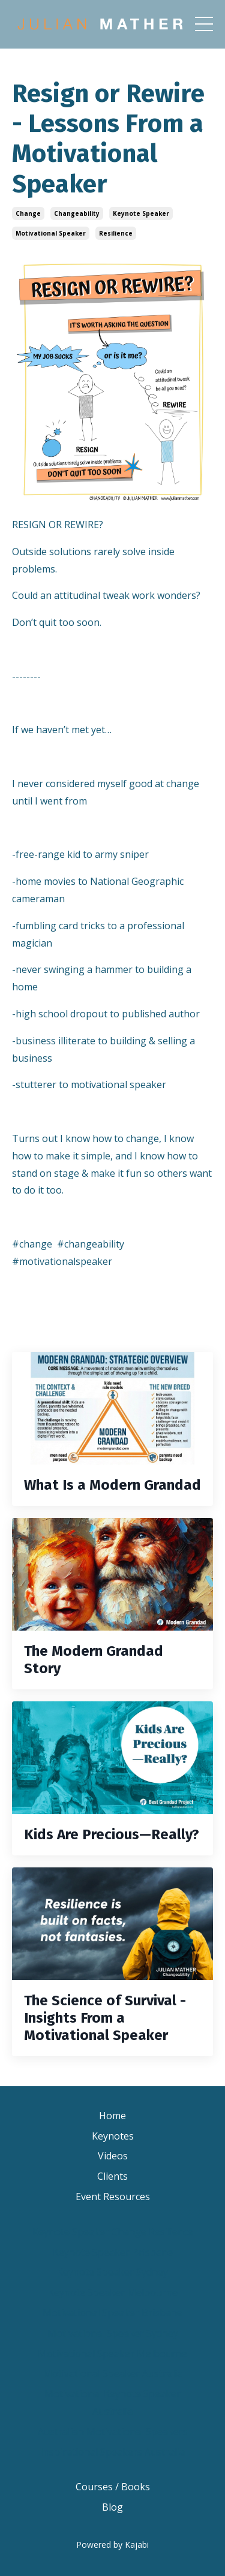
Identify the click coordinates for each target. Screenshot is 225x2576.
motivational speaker (51, 233)
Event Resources (113, 2196)
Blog (112, 2507)
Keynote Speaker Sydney (112, 2272)
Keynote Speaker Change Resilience (112, 2231)
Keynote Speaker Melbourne (113, 2292)
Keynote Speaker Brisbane (113, 2252)
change (28, 213)
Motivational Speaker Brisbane (112, 2312)
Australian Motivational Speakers (113, 2431)
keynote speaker (141, 213)
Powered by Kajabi (112, 2544)
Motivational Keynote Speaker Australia (112, 2402)
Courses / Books (113, 2486)
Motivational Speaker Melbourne (112, 2353)
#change (32, 1244)
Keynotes (113, 2136)
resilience (116, 233)
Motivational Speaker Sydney (112, 2333)
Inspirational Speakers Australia (112, 2452)
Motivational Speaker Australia (112, 2373)
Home (112, 2115)
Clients (112, 2176)
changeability (77, 213)
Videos (113, 2155)
